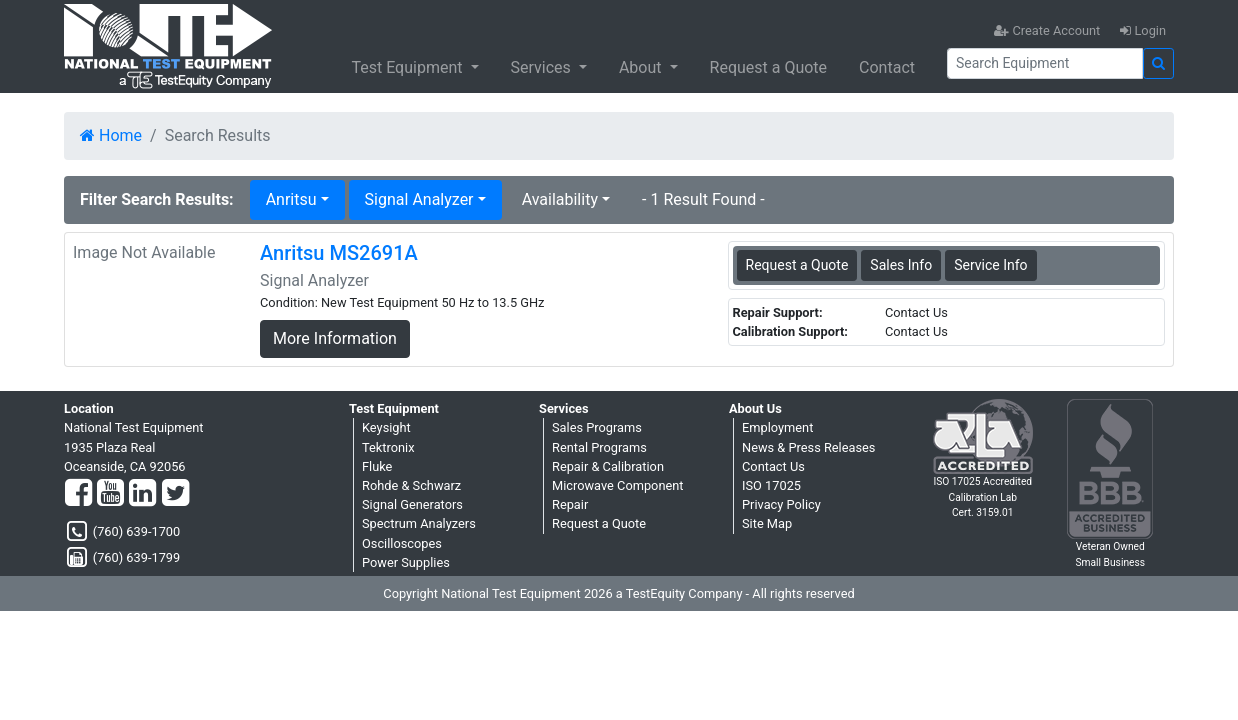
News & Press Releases (808, 447)
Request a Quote (769, 67)
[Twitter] (175, 494)
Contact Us (773, 466)
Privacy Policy (781, 504)
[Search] (1045, 63)
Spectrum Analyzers (419, 523)
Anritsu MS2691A (339, 253)
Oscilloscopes (402, 543)
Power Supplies (406, 562)
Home (111, 135)
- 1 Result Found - (703, 199)
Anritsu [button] (291, 199)
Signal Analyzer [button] (419, 199)
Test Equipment (408, 67)
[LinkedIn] (142, 494)
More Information (335, 338)
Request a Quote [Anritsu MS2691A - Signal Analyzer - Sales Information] (797, 265)
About (642, 67)
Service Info (990, 265)
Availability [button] (560, 199)
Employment (777, 427)
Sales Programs (597, 427)
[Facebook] (78, 494)
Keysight (386, 427)
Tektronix (388, 447)
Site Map (767, 523)
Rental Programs (599, 447)
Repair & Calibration (608, 466)
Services (543, 67)
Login (1143, 30)
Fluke (377, 466)
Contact (887, 67)
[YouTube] (110, 494)
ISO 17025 (771, 485)
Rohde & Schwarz (411, 485)
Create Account (1047, 30)
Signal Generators (412, 504)
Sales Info (901, 265)
